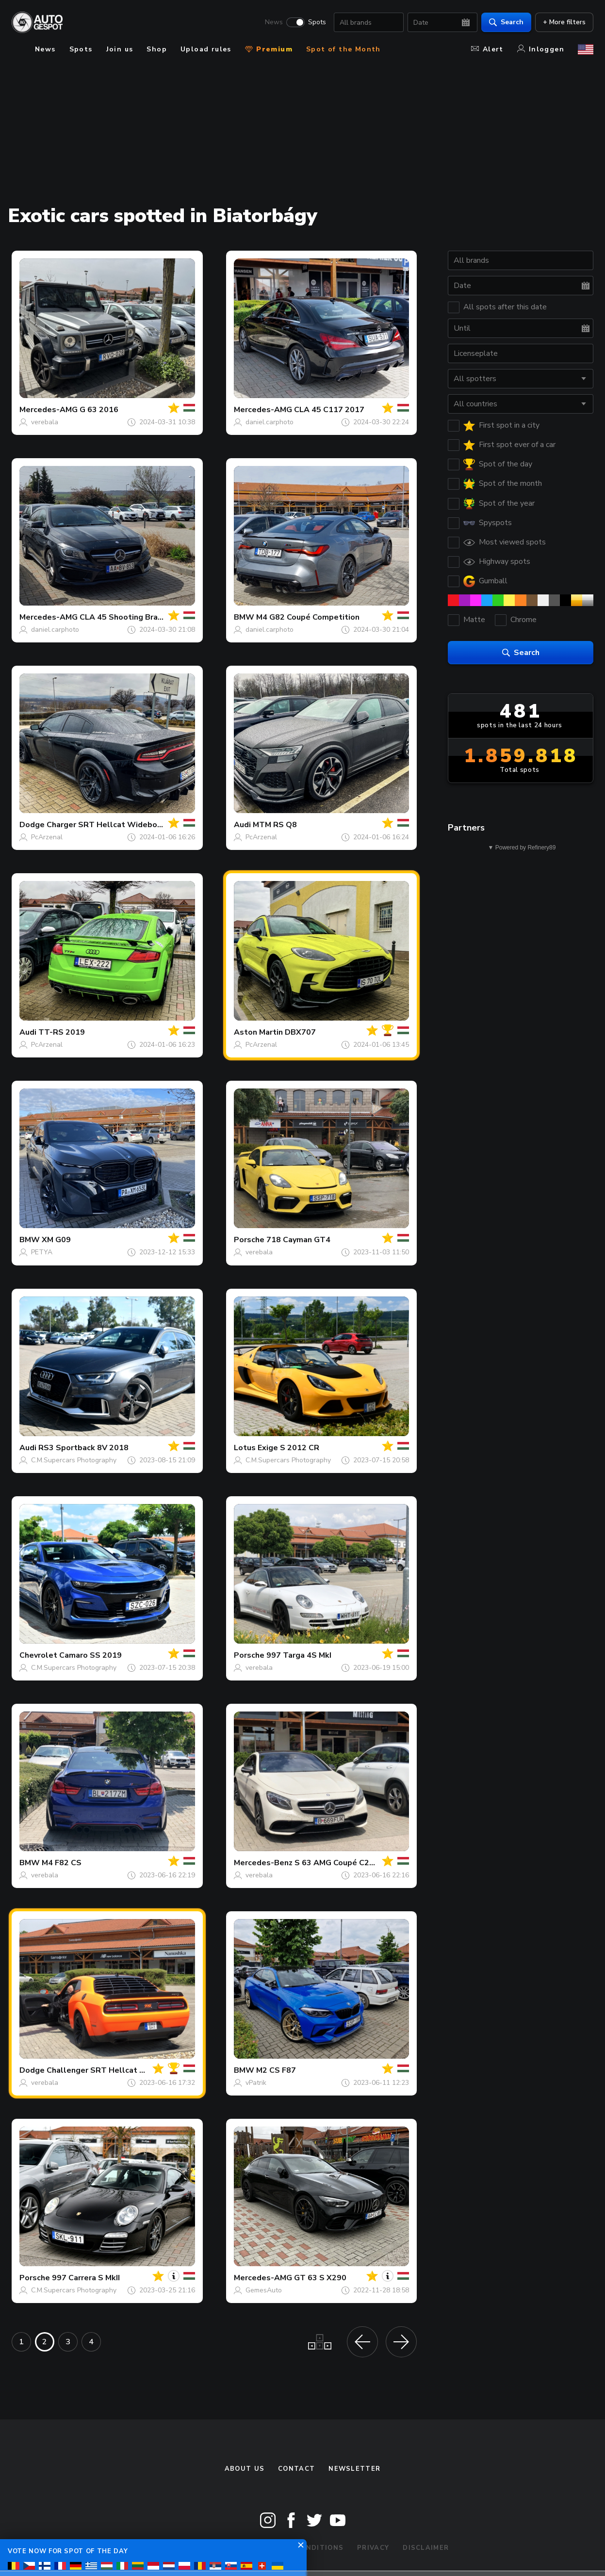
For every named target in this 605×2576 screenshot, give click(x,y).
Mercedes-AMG (48, 409)
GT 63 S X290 (320, 2277)
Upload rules (205, 49)
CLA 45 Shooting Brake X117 (134, 617)
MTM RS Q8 (275, 824)
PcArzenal (47, 837)
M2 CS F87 (276, 2070)
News (274, 22)
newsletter (354, 2468)
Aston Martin (258, 1032)
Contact (296, 2468)
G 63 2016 (99, 409)
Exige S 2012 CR (288, 1447)
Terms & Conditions (301, 2548)
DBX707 (300, 1032)
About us (244, 2468)
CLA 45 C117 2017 (329, 409)
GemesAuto (263, 2290)
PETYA (41, 1252)
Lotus (245, 1447)
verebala (44, 422)
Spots (317, 22)
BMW (244, 617)
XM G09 (56, 1239)
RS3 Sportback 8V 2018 (83, 1447)
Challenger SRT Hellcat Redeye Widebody (128, 2070)
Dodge (32, 824)
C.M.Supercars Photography (73, 1460)
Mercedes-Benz (263, 1862)
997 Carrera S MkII (86, 2277)
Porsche (249, 1239)
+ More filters (564, 22)
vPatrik (255, 2082)
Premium (269, 49)
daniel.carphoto (269, 422)
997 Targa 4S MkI (298, 1655)
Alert (487, 49)
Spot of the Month (343, 49)
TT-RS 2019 (61, 1032)
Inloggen (540, 49)
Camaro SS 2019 (90, 1655)
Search (506, 22)
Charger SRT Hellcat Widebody (106, 824)
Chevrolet (38, 1655)
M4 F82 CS (62, 1862)
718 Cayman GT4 (298, 1239)
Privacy (373, 2548)
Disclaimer (426, 2548)
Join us (119, 49)
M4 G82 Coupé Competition (308, 617)
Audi (242, 824)
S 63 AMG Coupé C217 (336, 1862)
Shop (157, 49)
